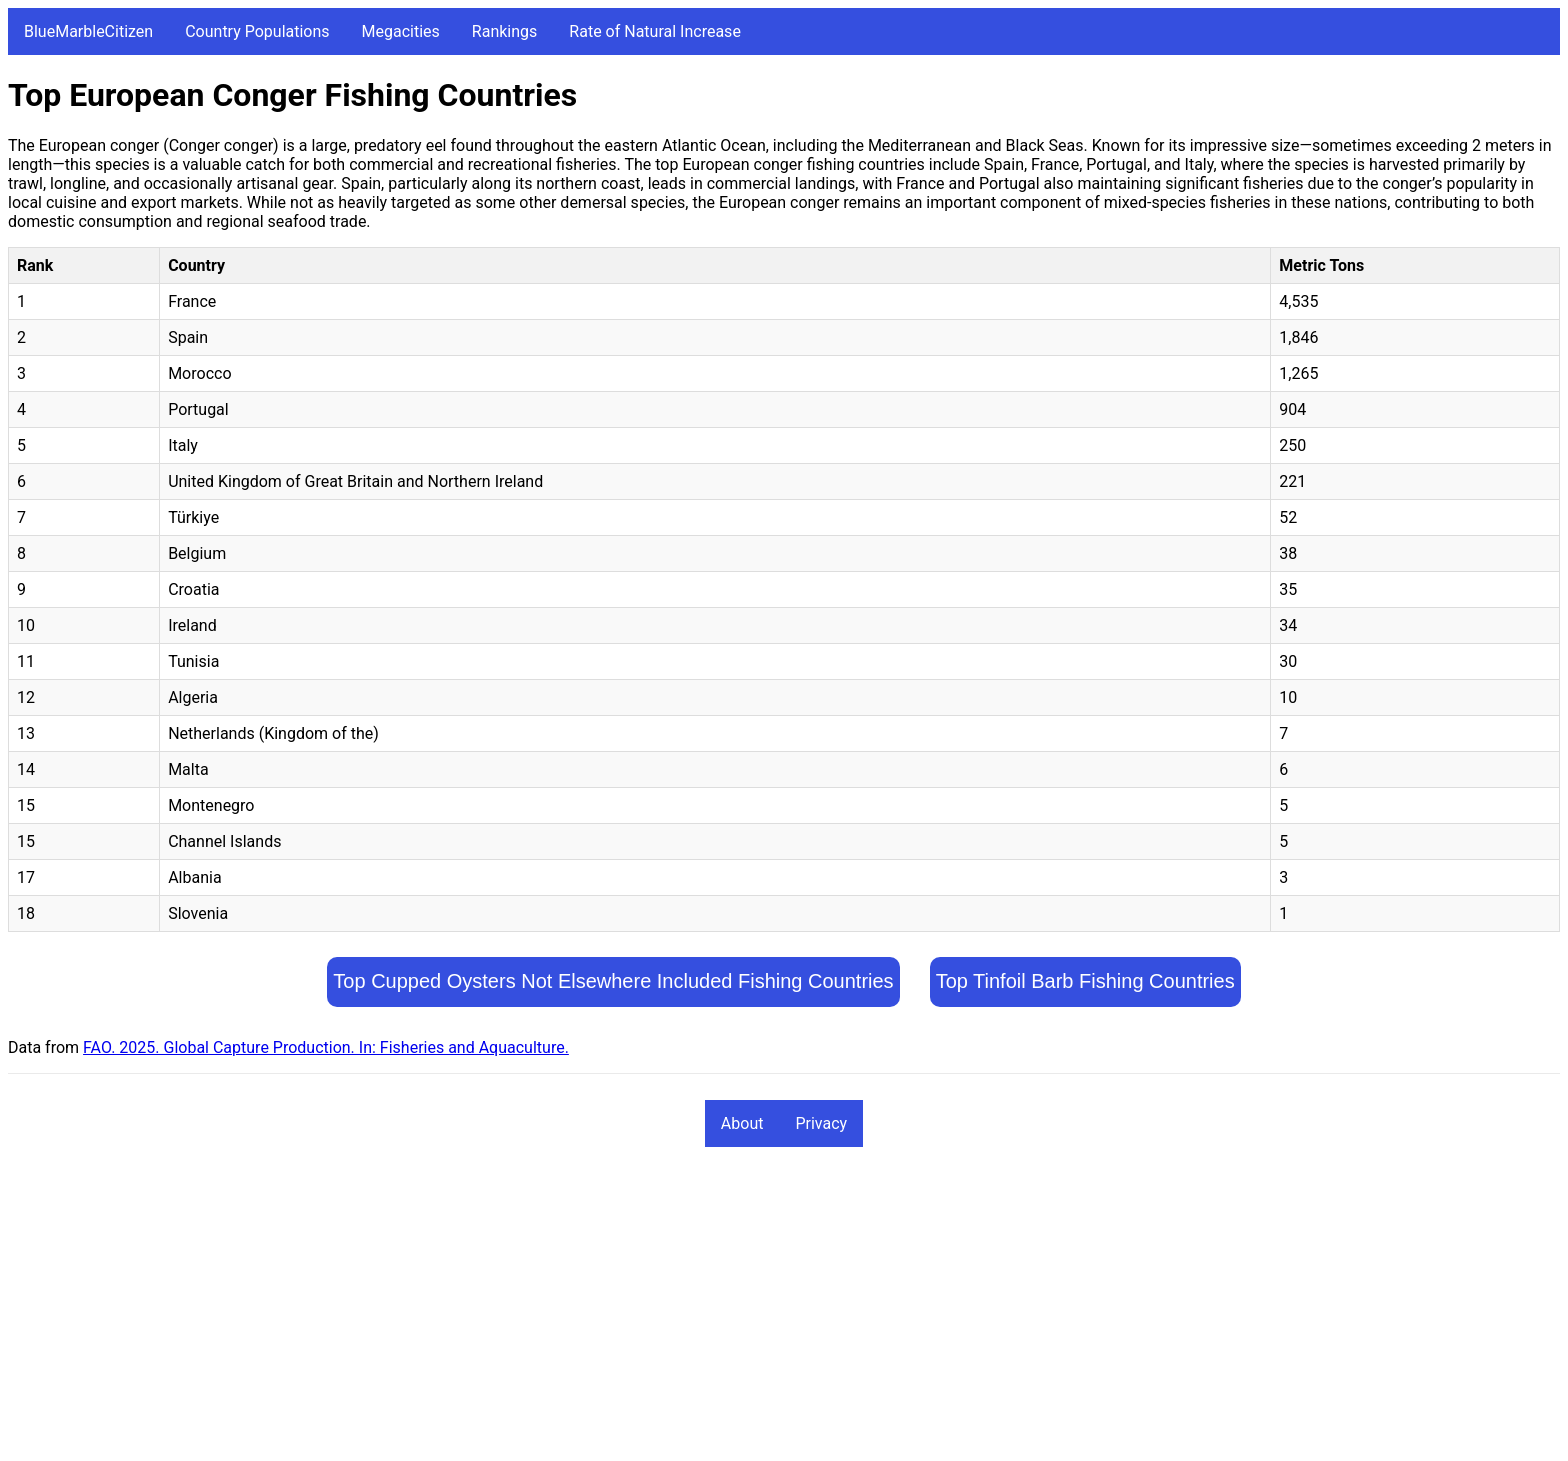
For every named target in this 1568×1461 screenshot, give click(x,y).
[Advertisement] (608, 1313)
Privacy (821, 1123)
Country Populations (257, 31)
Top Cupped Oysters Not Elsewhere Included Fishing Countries (613, 981)
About (742, 1123)
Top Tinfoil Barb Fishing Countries (1085, 981)
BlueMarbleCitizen (88, 31)
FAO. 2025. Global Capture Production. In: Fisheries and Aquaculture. (326, 1047)
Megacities (401, 31)
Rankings (504, 31)
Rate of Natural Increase (655, 31)
